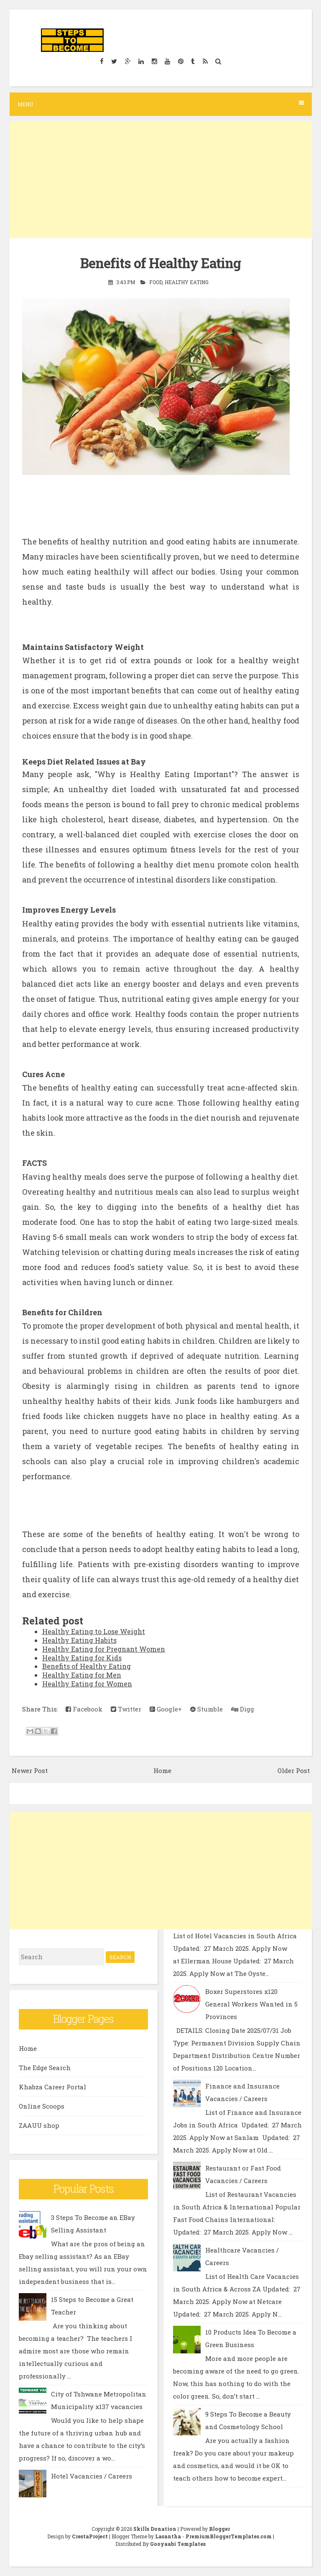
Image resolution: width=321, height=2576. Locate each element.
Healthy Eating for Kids (82, 1657)
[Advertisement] (161, 179)
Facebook (84, 1709)
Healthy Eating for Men (81, 1674)
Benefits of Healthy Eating (160, 263)
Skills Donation (154, 2528)
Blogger (219, 2528)
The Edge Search (45, 2067)
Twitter (126, 1709)
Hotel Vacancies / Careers (91, 2476)
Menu (161, 104)
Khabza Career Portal (52, 2087)
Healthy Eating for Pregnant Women (103, 1649)
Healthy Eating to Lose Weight (93, 1631)
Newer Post (30, 1770)
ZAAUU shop (39, 2125)
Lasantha (168, 2536)
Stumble (206, 1709)
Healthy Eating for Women (87, 1683)
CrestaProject (90, 2536)
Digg (242, 1709)
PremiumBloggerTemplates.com (229, 2536)
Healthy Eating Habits (79, 1640)
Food (155, 281)
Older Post (294, 1770)
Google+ (166, 1709)
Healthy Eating (187, 281)
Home (162, 1770)
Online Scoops (41, 2106)
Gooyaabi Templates (178, 2543)
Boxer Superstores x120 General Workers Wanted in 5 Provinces (251, 2004)
